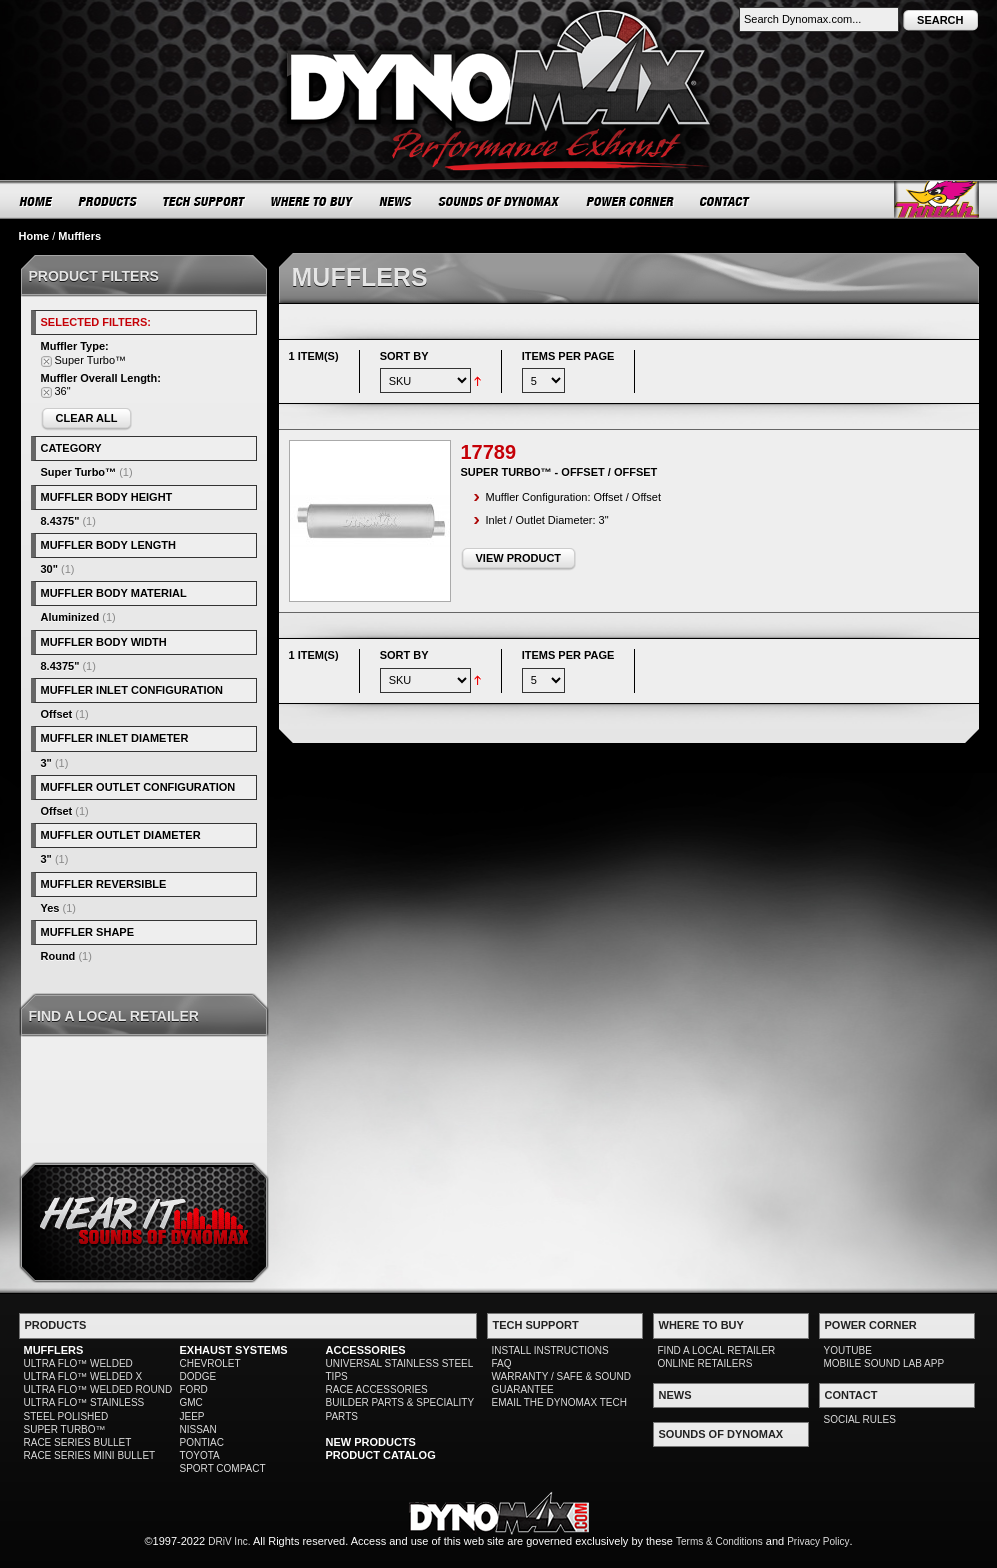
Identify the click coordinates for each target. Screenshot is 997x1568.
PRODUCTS (108, 201)
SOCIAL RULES (860, 1419)
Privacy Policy (818, 1541)
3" (46, 763)
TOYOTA (200, 1455)
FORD (194, 1389)
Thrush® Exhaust (936, 199)
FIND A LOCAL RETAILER (717, 1350)
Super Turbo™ (79, 472)
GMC (191, 1402)
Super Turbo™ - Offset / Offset (559, 472)
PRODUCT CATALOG (381, 1455)
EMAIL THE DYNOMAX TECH (559, 1402)
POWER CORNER (630, 201)
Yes (50, 908)
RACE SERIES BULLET (78, 1442)
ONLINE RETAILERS (705, 1363)
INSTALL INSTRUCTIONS (550, 1350)
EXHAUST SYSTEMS (234, 1350)
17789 (489, 452)
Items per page (568, 356)
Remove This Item (46, 361)
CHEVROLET (210, 1363)
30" (49, 569)
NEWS (396, 201)
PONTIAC (202, 1442)
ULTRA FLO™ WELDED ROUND (98, 1389)
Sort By (404, 356)
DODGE (198, 1376)
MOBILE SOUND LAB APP (884, 1363)
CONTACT (725, 201)
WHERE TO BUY (312, 201)
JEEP (192, 1416)
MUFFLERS (54, 1350)
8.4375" (60, 521)
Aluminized (70, 617)
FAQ (502, 1363)
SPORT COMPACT (223, 1468)
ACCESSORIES (366, 1350)
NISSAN (198, 1429)
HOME (36, 201)
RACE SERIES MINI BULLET (90, 1455)
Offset (57, 714)
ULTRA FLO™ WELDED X (83, 1376)
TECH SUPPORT (204, 201)
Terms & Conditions (719, 1541)
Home (34, 236)
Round (58, 956)
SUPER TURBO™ (65, 1429)
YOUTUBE (848, 1350)
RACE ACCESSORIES (377, 1389)
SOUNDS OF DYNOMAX (499, 201)
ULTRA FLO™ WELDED (78, 1363)
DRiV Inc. (229, 1541)
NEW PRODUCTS (371, 1442)
